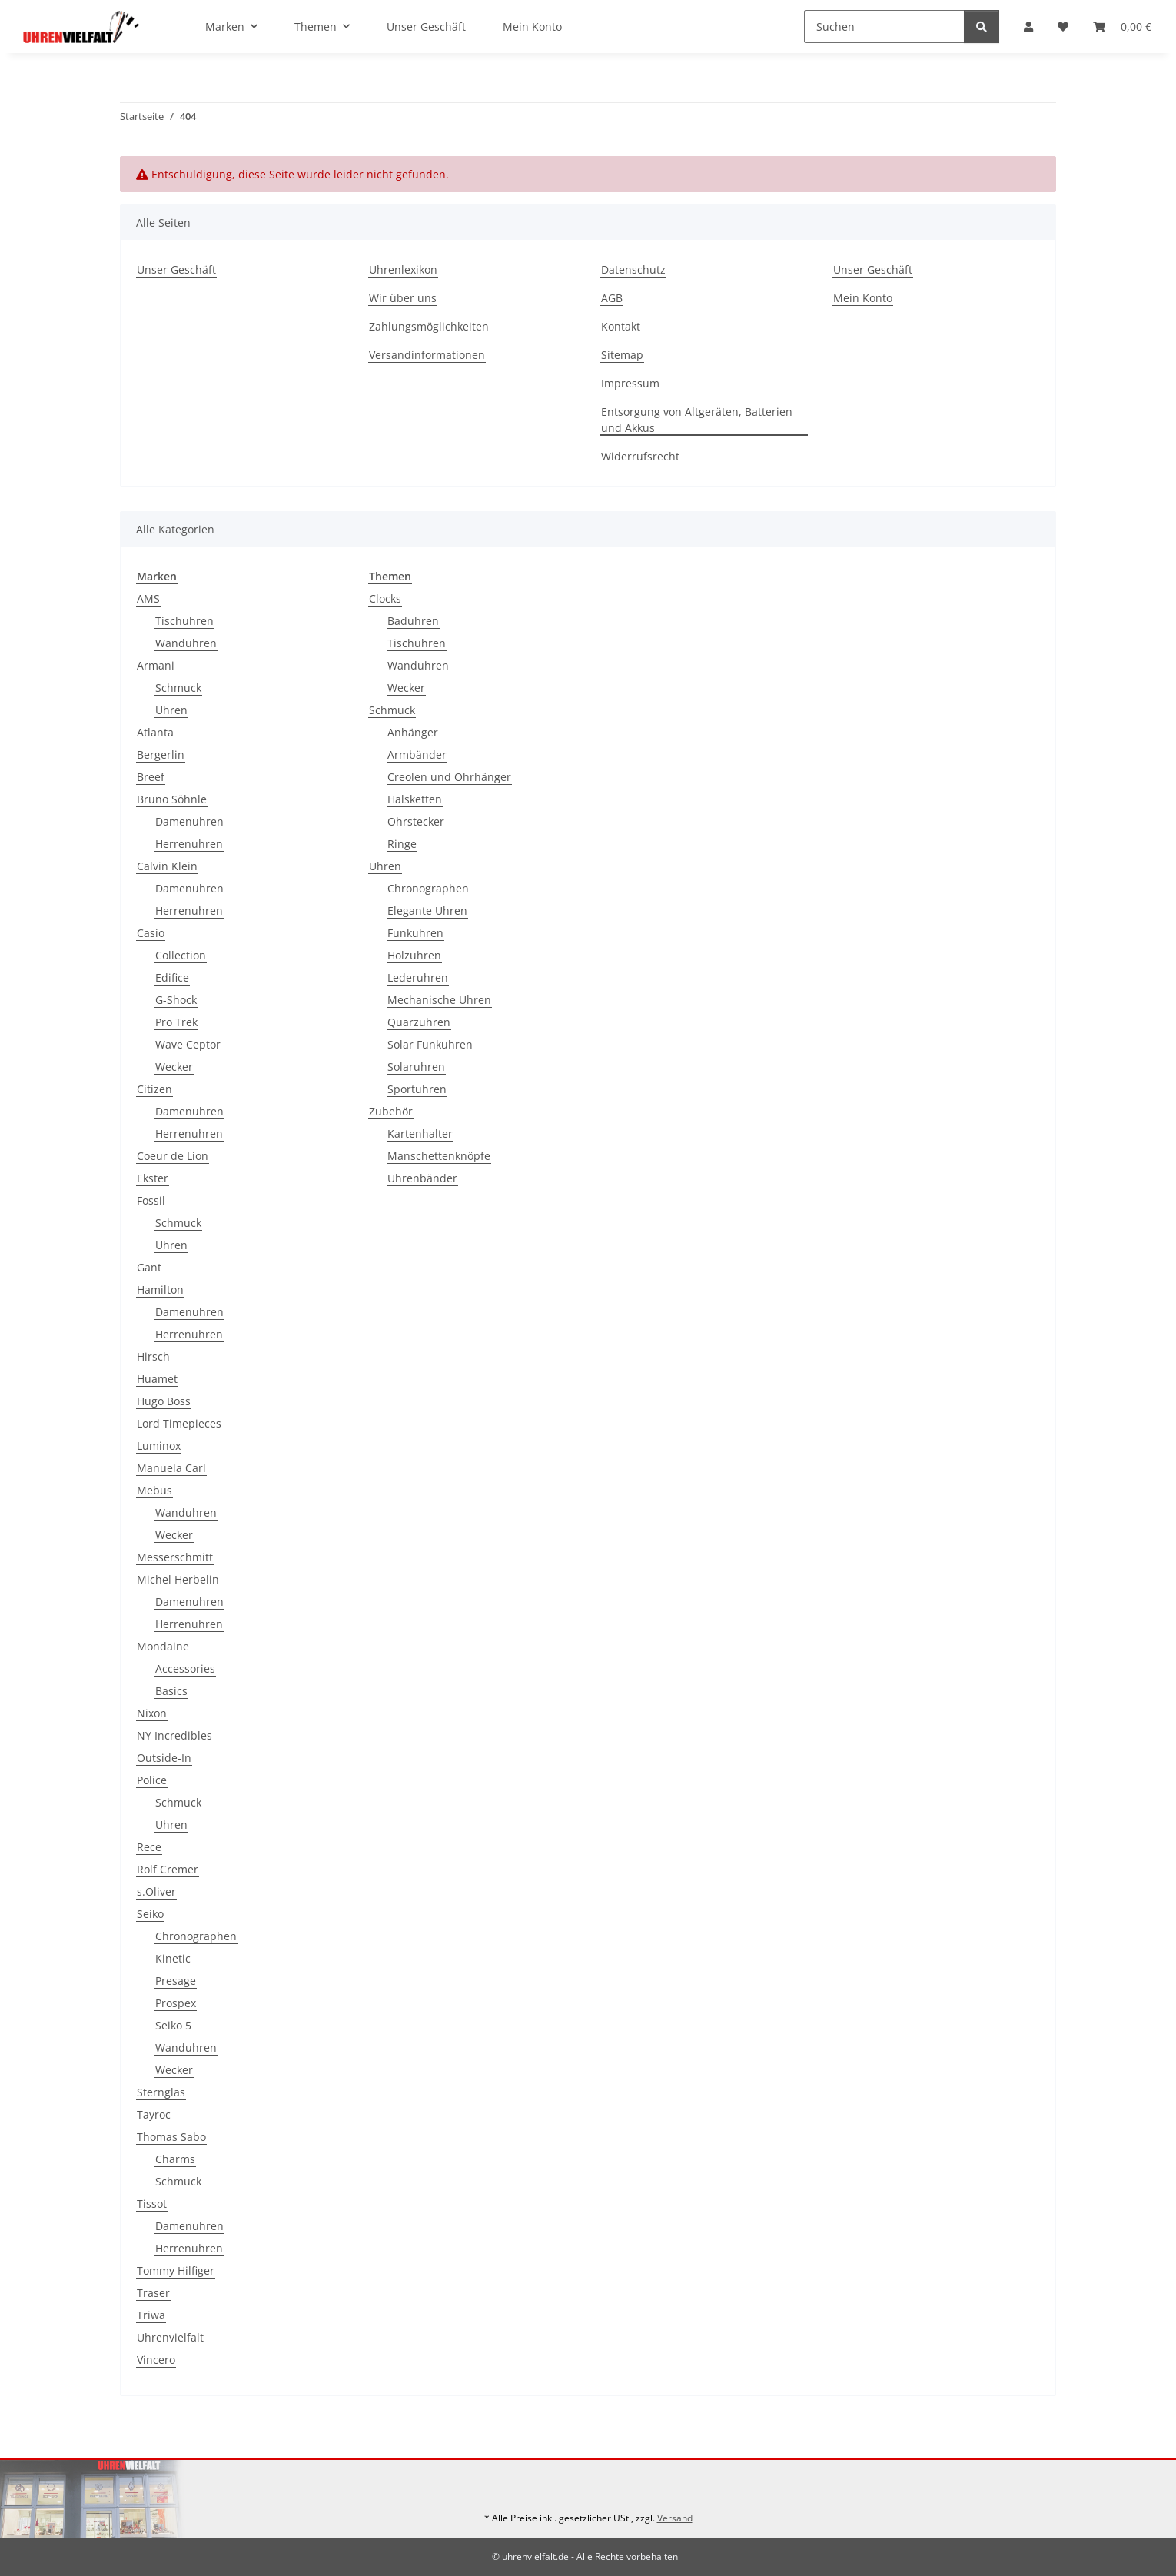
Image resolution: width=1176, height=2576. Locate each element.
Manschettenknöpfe (438, 1155)
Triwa (151, 2315)
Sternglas (161, 2092)
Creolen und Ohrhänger (449, 776)
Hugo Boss (164, 1401)
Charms (175, 2159)
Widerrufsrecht (640, 456)
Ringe (402, 843)
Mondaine (163, 1646)
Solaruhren (416, 1066)
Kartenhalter (420, 1133)
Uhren (171, 710)
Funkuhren (415, 933)
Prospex (175, 2003)
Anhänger (412, 732)
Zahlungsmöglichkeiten (429, 326)
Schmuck (178, 687)
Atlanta (155, 732)
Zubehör (391, 1111)
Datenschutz (633, 269)
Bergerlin (160, 754)
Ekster (152, 1178)
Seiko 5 (173, 2025)
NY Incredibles (174, 1735)
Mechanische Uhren (439, 999)
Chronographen (196, 1936)
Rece (149, 1847)
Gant (149, 1267)
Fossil (151, 1200)
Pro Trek (176, 1022)
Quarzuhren (418, 1022)
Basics (171, 1691)
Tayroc (154, 2114)
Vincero (156, 2359)
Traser (153, 2292)
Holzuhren (414, 955)
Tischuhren (184, 620)
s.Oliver (156, 1891)
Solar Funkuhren (430, 1044)
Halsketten (414, 799)
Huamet (157, 1378)
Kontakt (620, 326)
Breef (150, 776)
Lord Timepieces (179, 1423)
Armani (155, 665)
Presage (175, 1980)
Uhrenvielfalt (170, 2337)
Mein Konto (532, 26)
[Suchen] (884, 26)
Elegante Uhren (427, 910)
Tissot (152, 2203)
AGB (612, 298)
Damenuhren (189, 821)
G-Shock (176, 999)
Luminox (159, 1445)
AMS (148, 598)
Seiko (150, 1913)
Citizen (154, 1089)
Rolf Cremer (167, 1869)
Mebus (154, 1490)
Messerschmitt (175, 1557)
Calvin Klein (167, 866)
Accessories (185, 1668)
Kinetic (173, 1958)
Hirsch (153, 1356)
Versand (675, 2517)
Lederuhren (417, 977)
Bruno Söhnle (172, 799)
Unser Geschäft (426, 26)
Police (152, 1780)
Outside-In (164, 1757)
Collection (180, 955)
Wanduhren (186, 643)
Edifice (172, 977)
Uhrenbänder (422, 1178)
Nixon (152, 1713)
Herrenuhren (189, 843)
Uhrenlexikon (403, 269)
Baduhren (413, 620)
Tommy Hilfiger (175, 2270)
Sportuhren (417, 1089)
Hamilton (160, 1289)
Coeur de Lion (172, 1155)
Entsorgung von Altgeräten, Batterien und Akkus (696, 419)
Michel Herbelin (178, 1579)
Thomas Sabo (171, 2136)
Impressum (630, 383)
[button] (1028, 26)
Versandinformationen (427, 354)
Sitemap (622, 354)
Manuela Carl (171, 1468)
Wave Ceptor (188, 1044)
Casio (150, 933)
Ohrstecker (415, 821)
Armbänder (417, 754)
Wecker (174, 1066)
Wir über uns (403, 298)
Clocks (385, 598)
